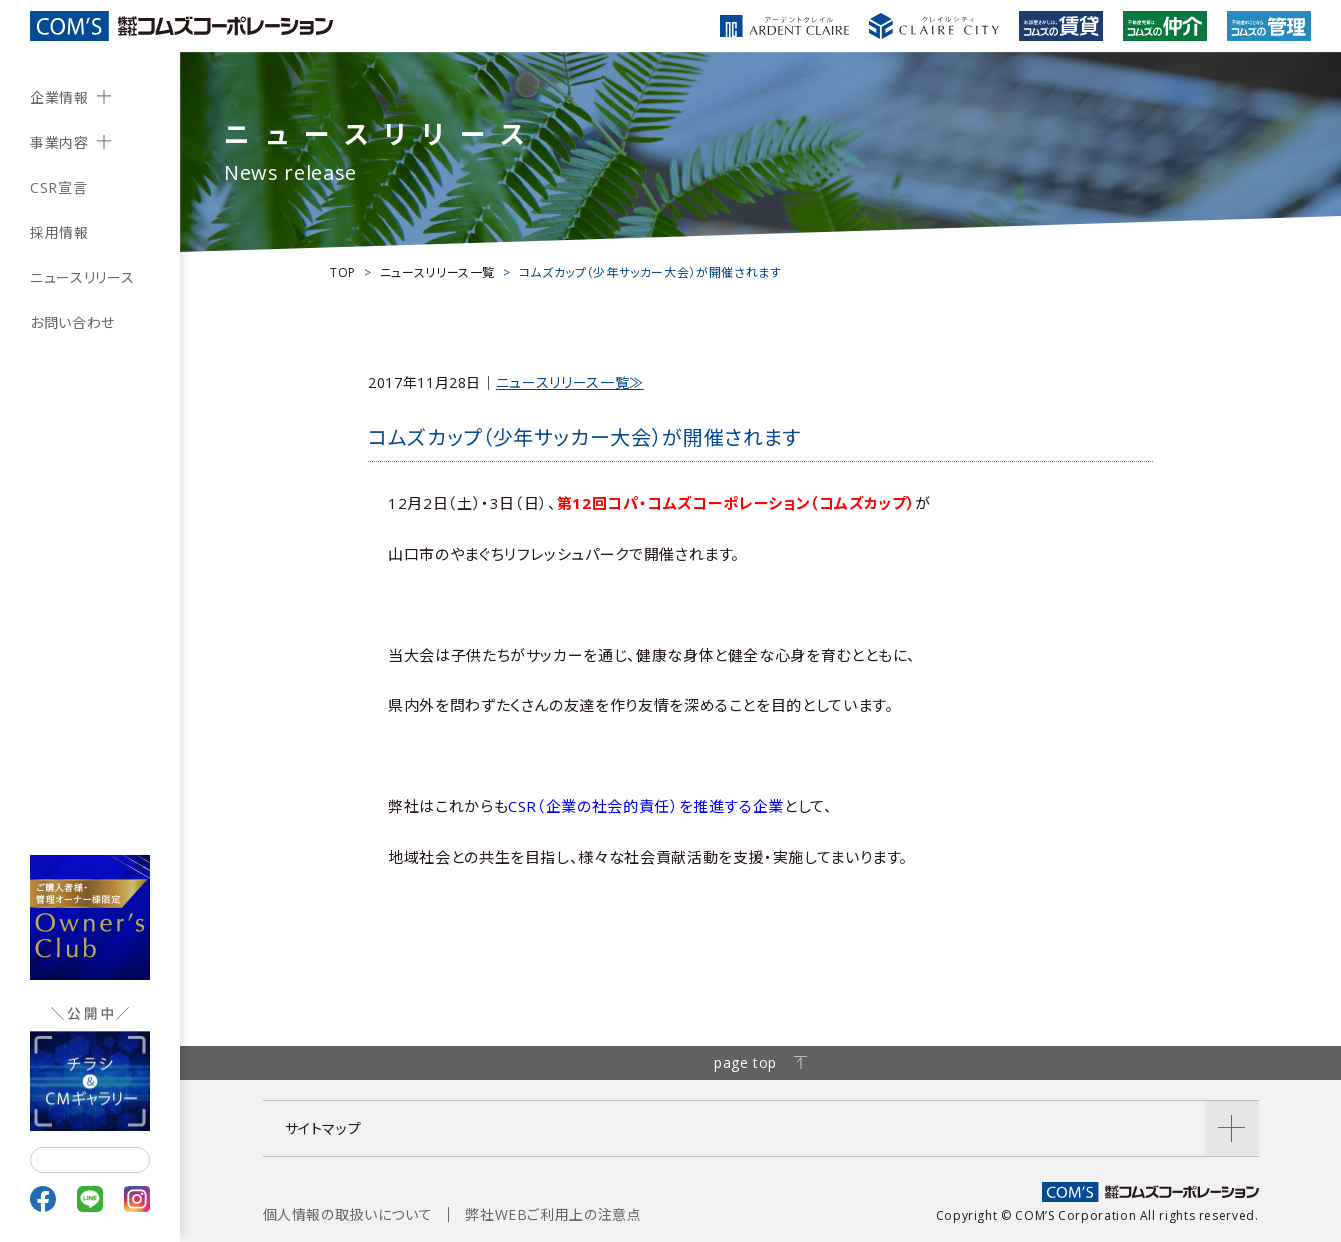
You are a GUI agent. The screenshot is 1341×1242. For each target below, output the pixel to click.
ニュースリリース (82, 277)
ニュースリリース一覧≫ (570, 382)
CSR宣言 (58, 187)
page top (760, 1062)
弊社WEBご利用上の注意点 (553, 1214)
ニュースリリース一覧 (437, 272)
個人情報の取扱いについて (348, 1214)
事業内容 (59, 142)
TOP (343, 272)
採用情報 (59, 232)
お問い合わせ (72, 322)
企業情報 (59, 97)
